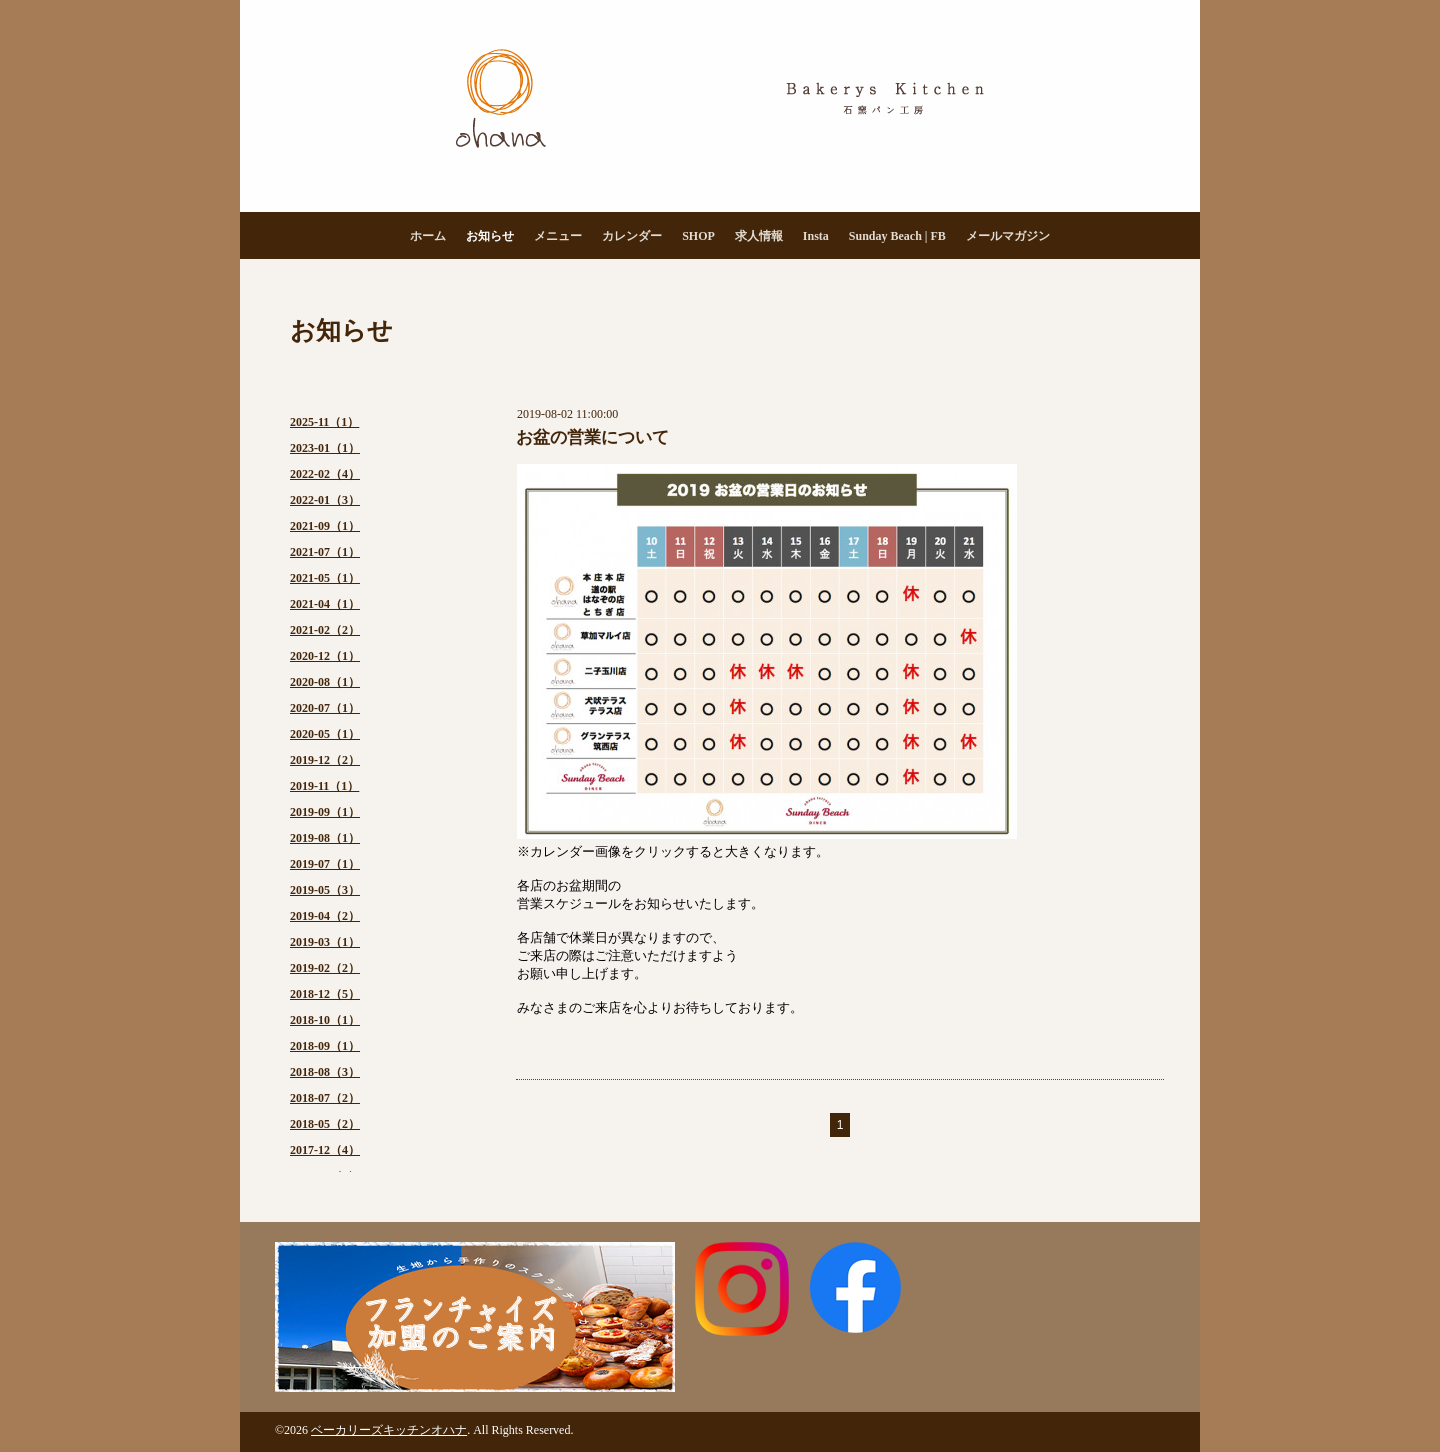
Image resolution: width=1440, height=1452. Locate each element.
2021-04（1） (325, 604)
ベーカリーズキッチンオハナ (389, 1430)
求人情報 (759, 236)
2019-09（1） (325, 812)
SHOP (698, 236)
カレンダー (632, 236)
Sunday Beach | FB (897, 236)
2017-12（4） (325, 1150)
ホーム (428, 236)
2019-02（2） (325, 968)
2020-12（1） (325, 656)
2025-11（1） (324, 422)
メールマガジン (1008, 236)
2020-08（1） (325, 682)
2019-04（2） (325, 916)
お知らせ (490, 236)
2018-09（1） (325, 1046)
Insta (816, 236)
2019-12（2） (325, 760)
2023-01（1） (325, 448)
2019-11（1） (324, 786)
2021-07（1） (325, 552)
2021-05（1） (325, 578)
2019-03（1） (325, 942)
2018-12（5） (325, 994)
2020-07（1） (325, 708)
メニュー (558, 236)
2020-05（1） (325, 734)
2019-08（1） (325, 838)
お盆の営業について (592, 437)
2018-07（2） (325, 1098)
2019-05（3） (325, 890)
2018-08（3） (325, 1072)
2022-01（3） (325, 500)
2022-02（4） (325, 474)
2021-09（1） (325, 526)
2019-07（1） (325, 864)
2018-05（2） (325, 1124)
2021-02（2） (325, 630)
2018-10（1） (325, 1020)
